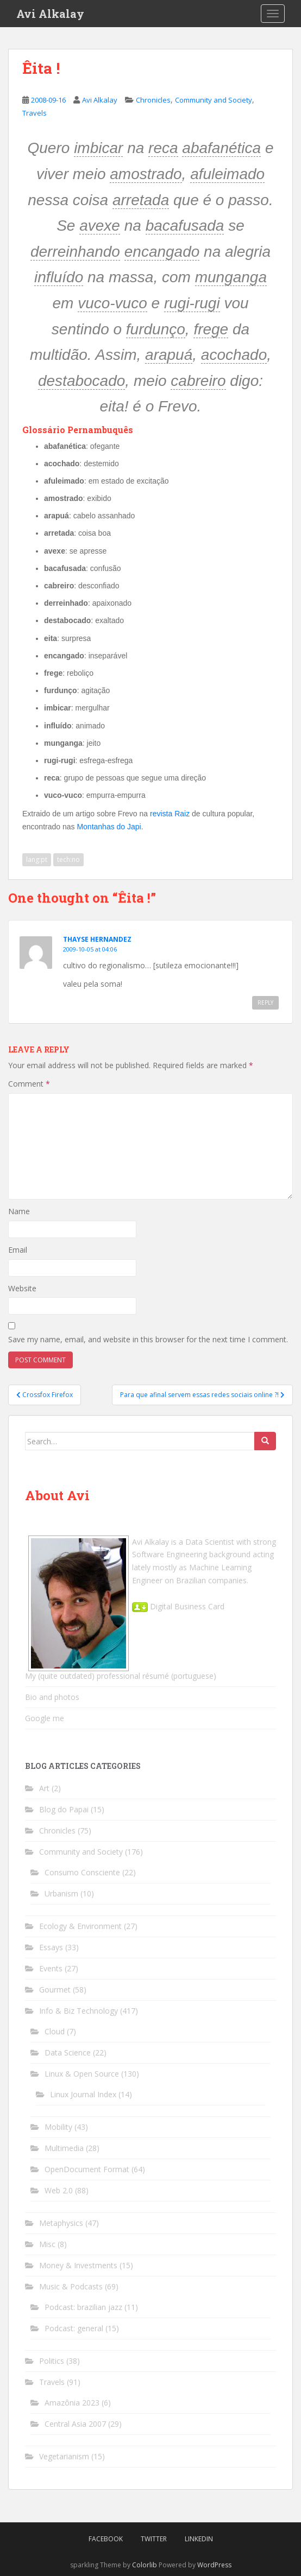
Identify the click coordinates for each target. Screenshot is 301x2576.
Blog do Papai (64, 1809)
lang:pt (36, 859)
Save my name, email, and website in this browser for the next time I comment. (148, 1339)
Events (50, 1968)
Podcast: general (74, 2328)
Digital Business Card (178, 1606)
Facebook (106, 2538)
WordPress (214, 2564)
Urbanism (61, 1893)
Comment (29, 1083)
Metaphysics (61, 2223)
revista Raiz (170, 813)
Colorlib (144, 2564)
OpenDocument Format (87, 2169)
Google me (44, 1718)
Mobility (58, 2127)
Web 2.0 (59, 2190)
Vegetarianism (64, 2456)
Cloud (55, 2031)
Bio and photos (52, 1697)
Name (19, 1211)
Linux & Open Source (82, 2074)
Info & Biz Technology (78, 2011)
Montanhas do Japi (109, 826)
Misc (47, 2244)
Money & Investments (78, 2265)
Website (22, 1288)
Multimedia (64, 2148)
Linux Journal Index (83, 2094)
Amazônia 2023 (72, 2402)
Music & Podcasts (71, 2286)
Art (44, 1788)
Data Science (68, 2052)
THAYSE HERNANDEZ (97, 939)
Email (17, 1250)
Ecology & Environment (80, 1926)
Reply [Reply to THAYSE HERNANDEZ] (265, 1002)
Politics (51, 2361)
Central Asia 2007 (75, 2424)
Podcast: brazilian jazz (83, 2307)
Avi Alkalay (50, 14)
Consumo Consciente (82, 1872)
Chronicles (153, 100)
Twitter (154, 2538)
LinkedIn (199, 2538)
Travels (34, 113)
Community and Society (213, 100)
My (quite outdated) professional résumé (97, 1676)
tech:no (68, 859)
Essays (51, 1947)
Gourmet (55, 1989)
